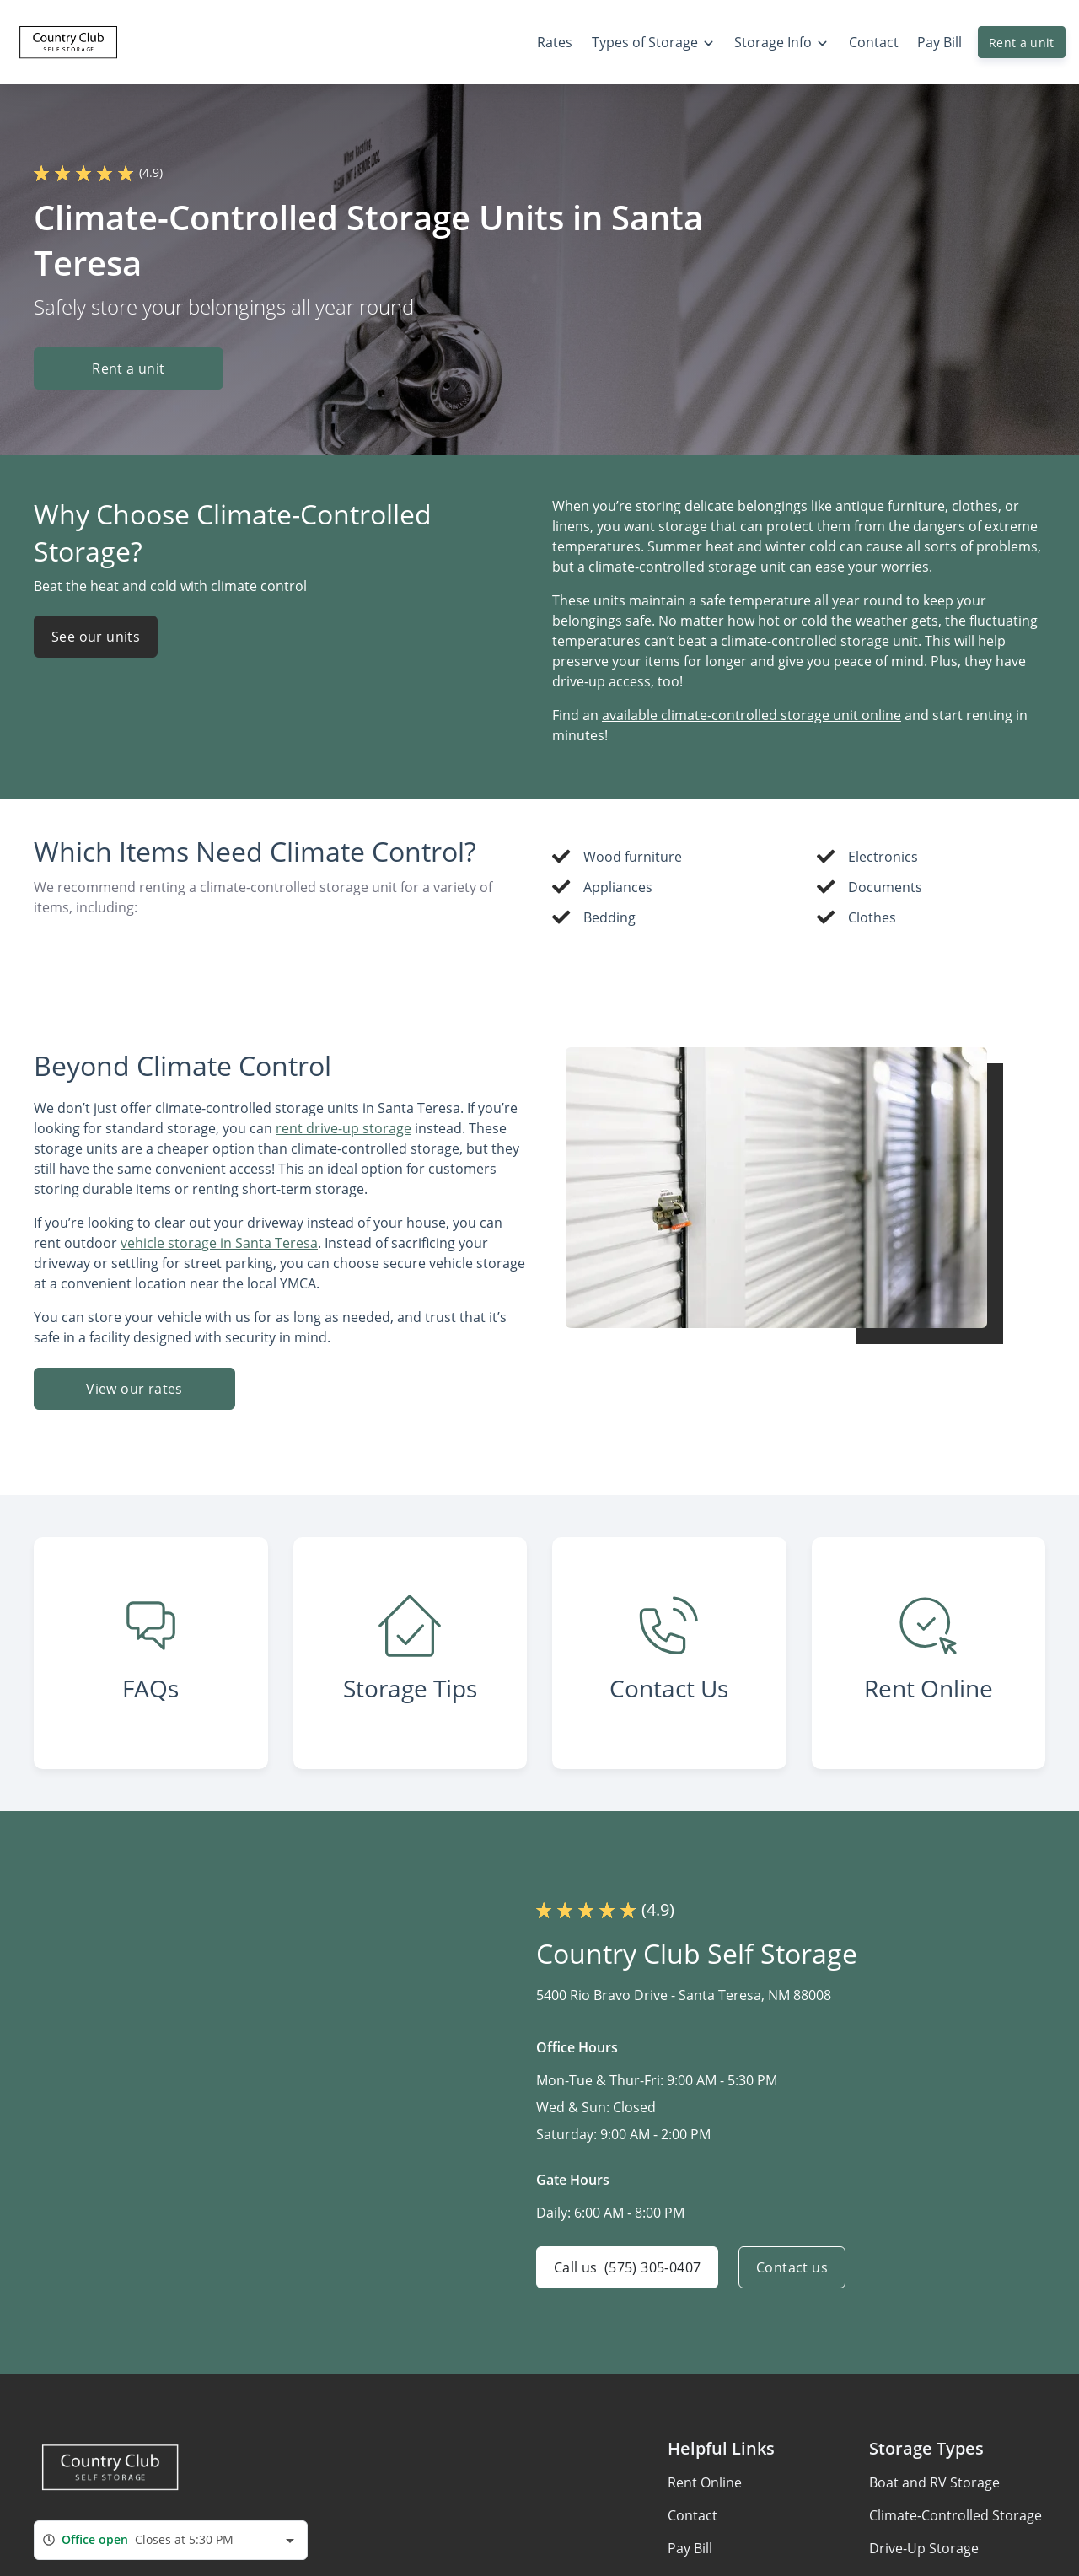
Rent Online (705, 2482)
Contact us (792, 2267)
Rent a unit (1022, 43)
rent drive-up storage (343, 1128)
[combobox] (171, 2540)
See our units (95, 636)
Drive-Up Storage (924, 2548)
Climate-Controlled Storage (955, 2515)
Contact (692, 2515)
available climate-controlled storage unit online (751, 715)
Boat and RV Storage (934, 2482)
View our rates (134, 1388)
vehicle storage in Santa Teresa (219, 1243)
